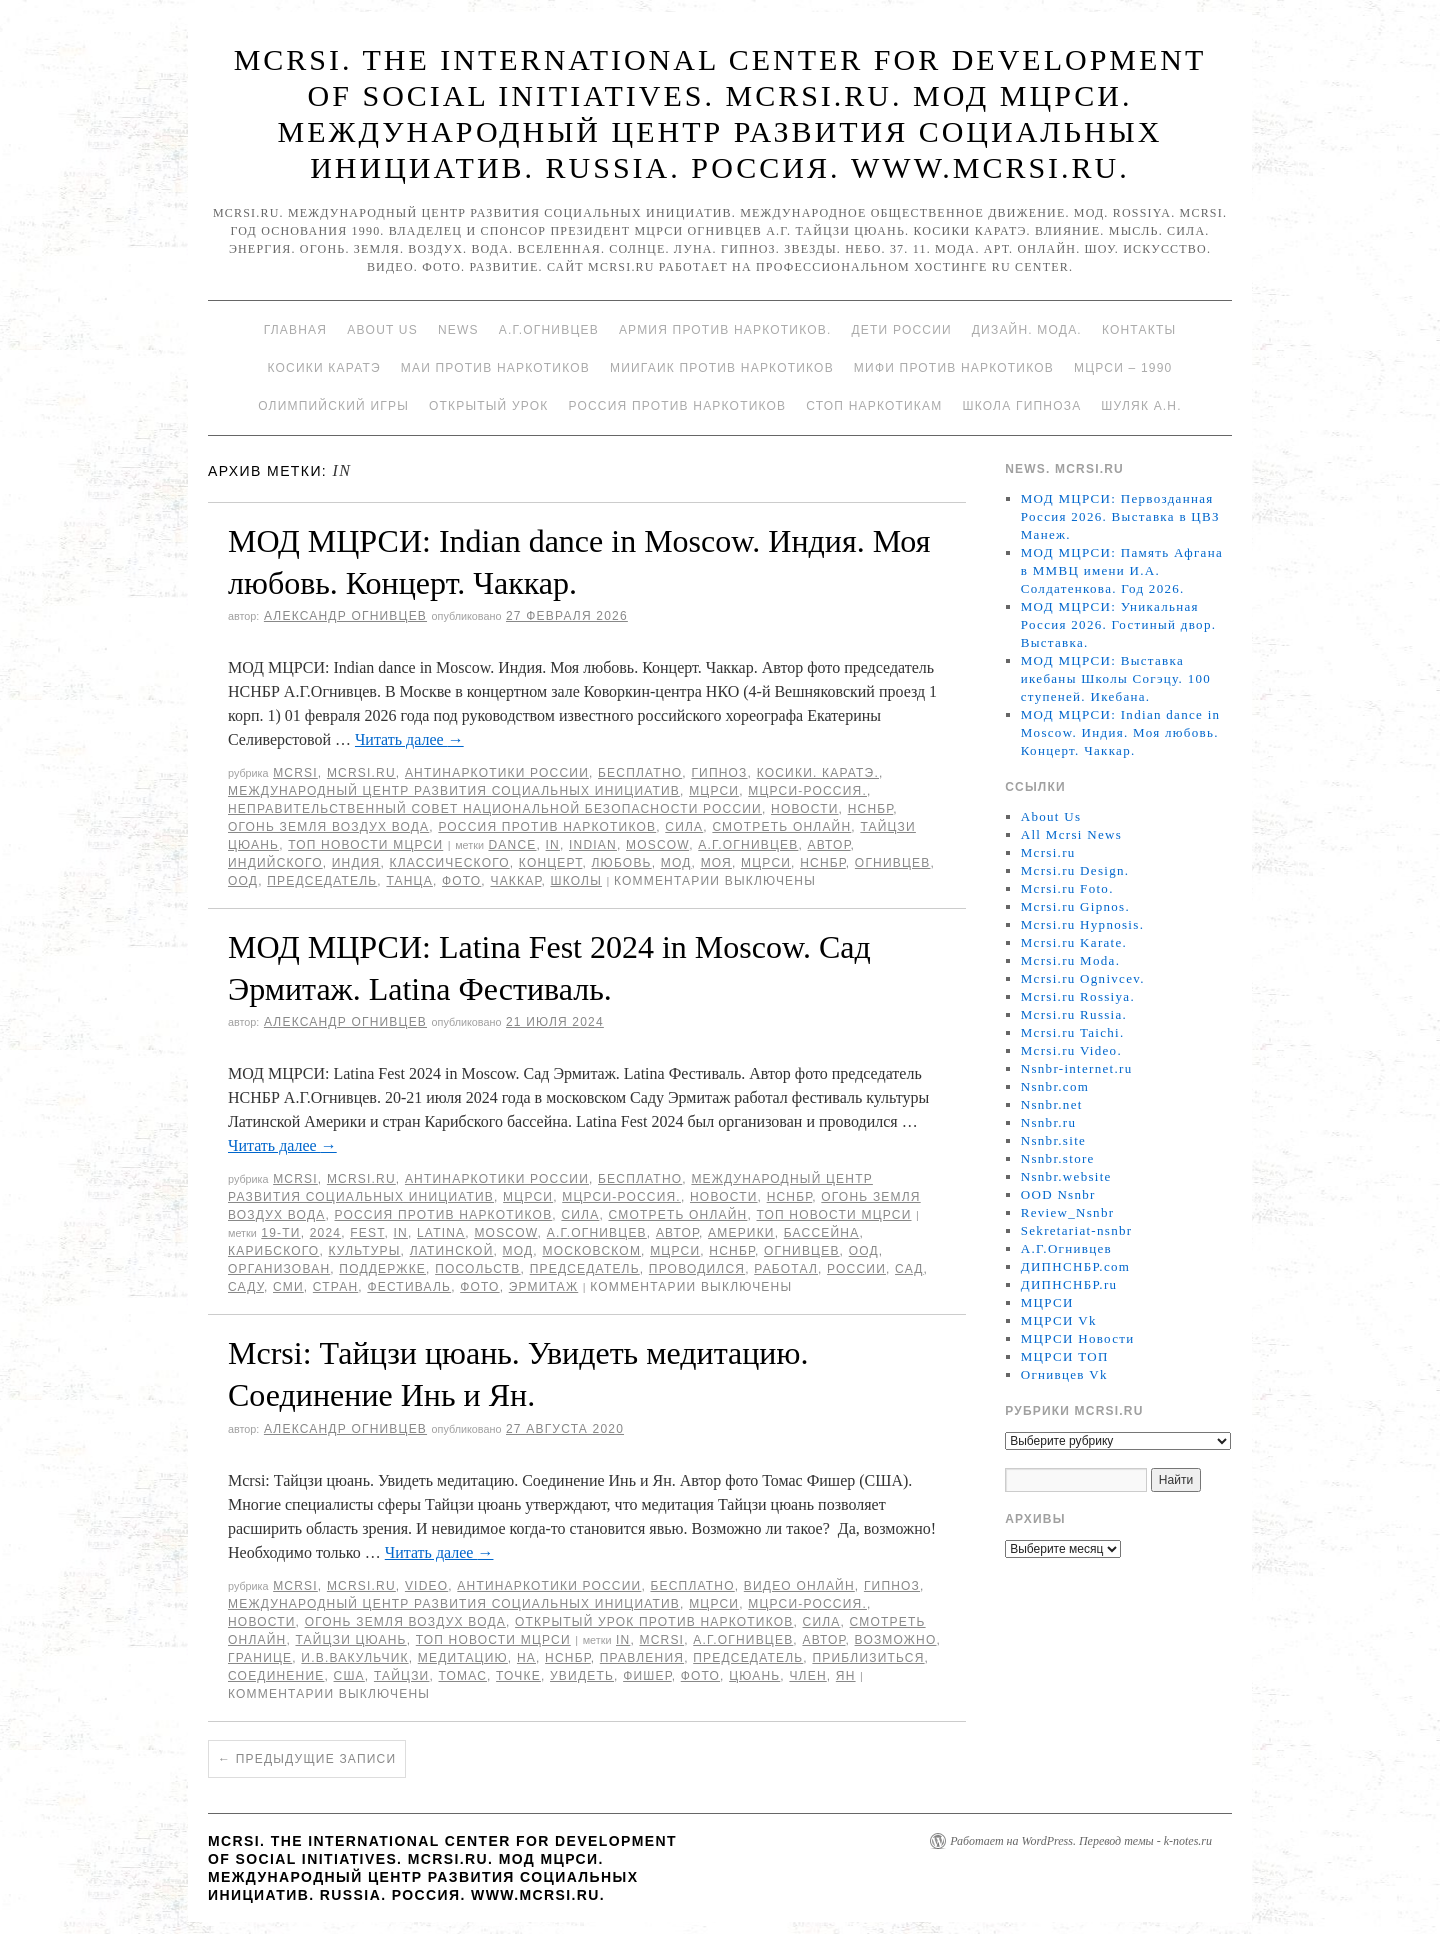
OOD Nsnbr (1058, 1194)
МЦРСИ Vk (1059, 1320)
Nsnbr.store (1058, 1158)
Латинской (452, 1251)
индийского (275, 863)
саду (246, 1287)
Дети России (902, 330)
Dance (512, 845)
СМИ (288, 1287)
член (807, 1676)
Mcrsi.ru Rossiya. (1078, 996)
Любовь (622, 863)
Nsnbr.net (1052, 1104)
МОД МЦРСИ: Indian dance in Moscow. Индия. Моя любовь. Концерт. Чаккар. (1121, 732)
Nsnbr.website (1066, 1176)
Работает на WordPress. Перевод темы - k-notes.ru (1081, 1841)
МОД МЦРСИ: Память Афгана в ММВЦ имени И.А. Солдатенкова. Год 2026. (1122, 570)
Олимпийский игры (333, 406)
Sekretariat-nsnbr (1077, 1230)
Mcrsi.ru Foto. (1067, 888)
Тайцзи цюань (350, 1640)
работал (786, 1269)
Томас (463, 1676)
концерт (551, 863)
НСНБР (871, 809)
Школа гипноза (1021, 406)
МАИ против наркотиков (495, 368)
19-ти (280, 1233)
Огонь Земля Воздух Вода (328, 827)
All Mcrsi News (1071, 834)
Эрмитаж (544, 1287)
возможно (896, 1640)
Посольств (477, 1269)
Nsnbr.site (1053, 1140)
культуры (364, 1251)
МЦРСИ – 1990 (1123, 368)
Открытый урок (488, 406)
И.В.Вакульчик (354, 1658)
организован (279, 1269)
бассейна (822, 1233)
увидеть (582, 1676)
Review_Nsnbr (1068, 1212)
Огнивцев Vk (1064, 1374)
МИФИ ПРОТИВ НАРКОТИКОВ (954, 368)
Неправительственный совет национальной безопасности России (495, 809)
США (349, 1676)
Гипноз (719, 773)
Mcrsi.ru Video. (1071, 1050)
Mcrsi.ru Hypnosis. (1082, 924)
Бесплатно (640, 773)
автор (829, 845)
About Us (382, 330)
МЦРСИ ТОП (1065, 1356)
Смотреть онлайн (781, 827)
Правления (642, 1658)
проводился (697, 1269)
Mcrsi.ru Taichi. (1073, 1032)
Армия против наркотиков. (725, 330)
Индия (356, 863)
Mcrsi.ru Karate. (1074, 942)
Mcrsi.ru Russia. (1074, 1014)
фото (461, 881)
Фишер (647, 1676)
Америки (741, 1233)
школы (576, 881)
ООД (243, 881)
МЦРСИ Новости (1078, 1338)
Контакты (1139, 330)
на (526, 1658)
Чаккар (515, 881)
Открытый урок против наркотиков (654, 1622)
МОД (676, 863)
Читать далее (409, 739)
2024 (326, 1233)
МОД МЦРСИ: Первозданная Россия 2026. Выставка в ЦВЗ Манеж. (1120, 516)
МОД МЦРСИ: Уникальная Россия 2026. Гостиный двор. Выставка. (1118, 624)
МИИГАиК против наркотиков (722, 368)
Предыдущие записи (307, 1759)
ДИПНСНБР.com (1075, 1266)
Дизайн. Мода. (1027, 330)
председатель (322, 881)
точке (518, 1676)
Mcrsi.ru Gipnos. (1075, 906)
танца (409, 881)
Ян (846, 1676)
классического (450, 863)
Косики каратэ (324, 368)
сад (909, 1269)
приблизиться (868, 1658)
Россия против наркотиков (677, 406)
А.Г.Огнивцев (549, 330)
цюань (754, 1676)
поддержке (382, 1269)
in (553, 845)
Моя (716, 863)
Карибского (273, 1251)
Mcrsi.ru (361, 773)
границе (260, 1658)
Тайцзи (402, 1676)
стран (335, 1287)
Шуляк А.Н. (1141, 406)
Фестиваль (409, 1287)
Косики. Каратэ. (818, 773)
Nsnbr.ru (1049, 1122)
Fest (367, 1233)
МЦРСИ (714, 791)
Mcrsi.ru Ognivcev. (1083, 978)
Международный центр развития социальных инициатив (454, 791)
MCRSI (295, 773)
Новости (805, 809)
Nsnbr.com (1055, 1086)
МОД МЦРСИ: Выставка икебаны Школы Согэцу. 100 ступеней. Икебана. (1116, 678)
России (856, 1269)
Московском (591, 1251)
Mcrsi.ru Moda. (1070, 960)
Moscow (657, 845)
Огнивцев (893, 863)
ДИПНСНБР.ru (1069, 1284)
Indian (593, 845)
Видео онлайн (799, 1586)
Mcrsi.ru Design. (1075, 870)
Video (426, 1586)
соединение (276, 1676)
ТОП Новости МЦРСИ (365, 845)
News (458, 330)
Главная (295, 330)
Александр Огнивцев (345, 616)
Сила (684, 827)
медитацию (463, 1658)
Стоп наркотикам (874, 406)
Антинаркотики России (497, 773)
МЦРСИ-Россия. (807, 791)
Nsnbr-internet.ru (1077, 1068)
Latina (441, 1233)
